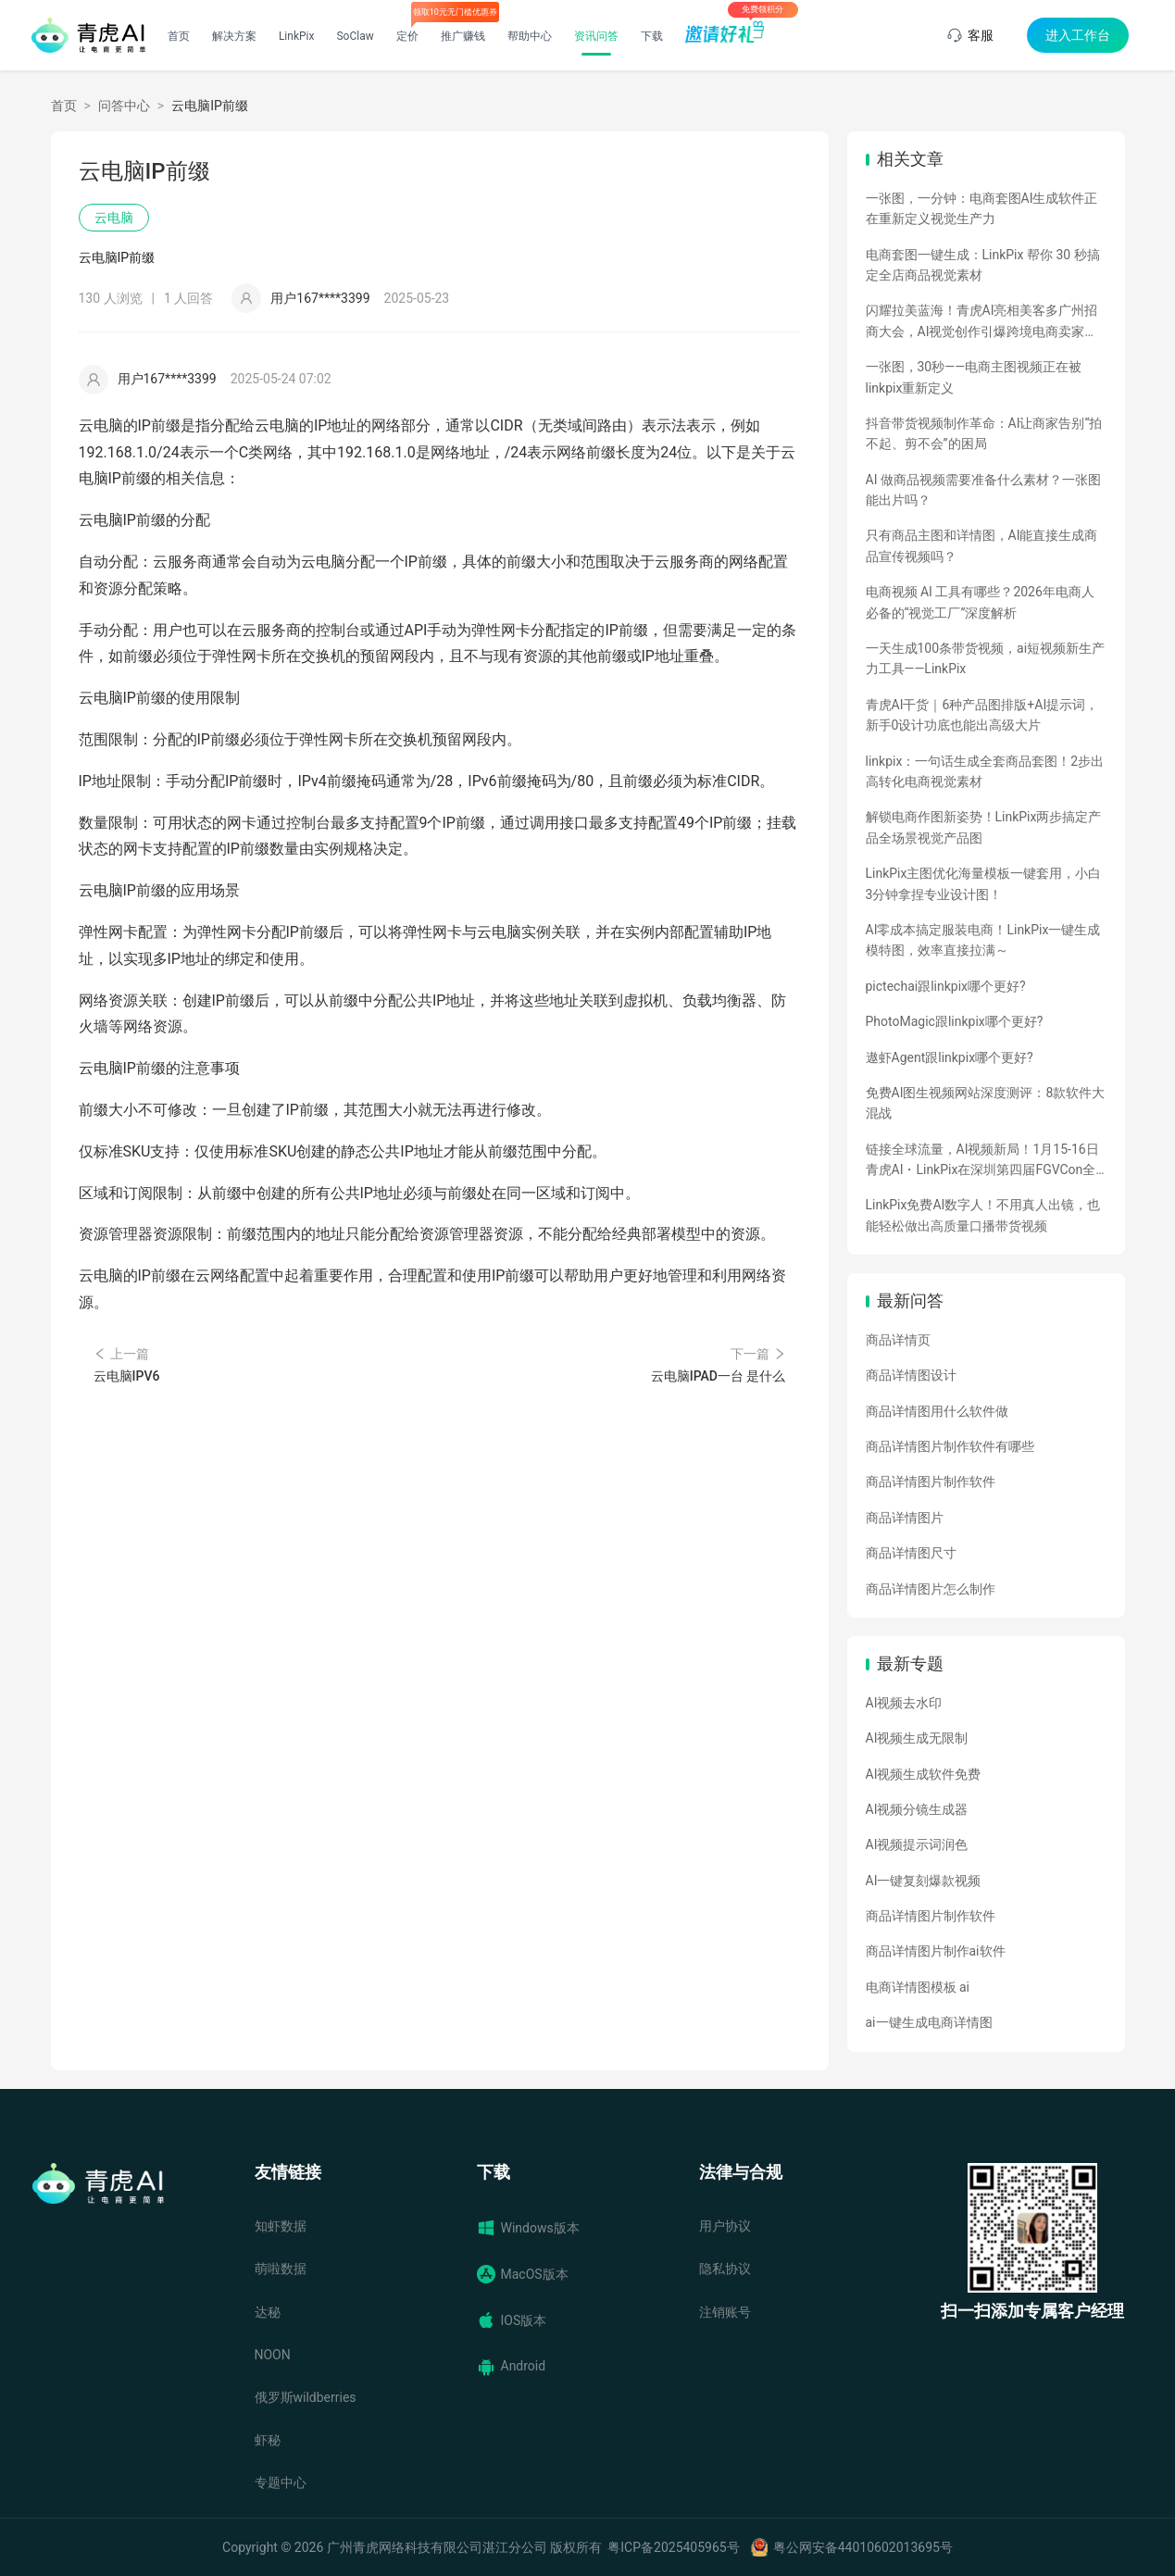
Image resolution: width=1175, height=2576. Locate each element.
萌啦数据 (280, 2268)
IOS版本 (512, 2320)
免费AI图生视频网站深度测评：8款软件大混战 (986, 1102)
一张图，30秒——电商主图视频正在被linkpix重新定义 (974, 376)
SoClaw (354, 36)
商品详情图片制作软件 (930, 1481)
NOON (273, 2354)
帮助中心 (529, 36)
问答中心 (124, 105)
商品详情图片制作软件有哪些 (950, 1446)
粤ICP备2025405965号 (673, 2547)
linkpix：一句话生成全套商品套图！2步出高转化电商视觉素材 (985, 771)
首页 (179, 36)
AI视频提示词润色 (917, 1844)
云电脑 (113, 217)
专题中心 (280, 2482)
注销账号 (725, 2312)
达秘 (268, 2312)
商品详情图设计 (911, 1375)
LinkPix (297, 36)
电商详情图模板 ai (918, 1987)
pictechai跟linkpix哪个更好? (946, 986)
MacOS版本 (523, 2274)
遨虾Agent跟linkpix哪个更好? (949, 1057)
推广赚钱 (463, 36)
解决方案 (234, 36)
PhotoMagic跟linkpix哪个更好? (955, 1021)
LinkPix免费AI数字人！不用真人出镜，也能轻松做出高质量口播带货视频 (983, 1214)
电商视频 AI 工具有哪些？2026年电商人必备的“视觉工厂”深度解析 (980, 601)
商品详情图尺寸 (911, 1552)
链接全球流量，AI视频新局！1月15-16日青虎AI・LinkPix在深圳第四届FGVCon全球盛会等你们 (982, 1161)
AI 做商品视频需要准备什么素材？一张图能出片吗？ (983, 489)
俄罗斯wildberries (305, 2397)
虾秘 (268, 2439)
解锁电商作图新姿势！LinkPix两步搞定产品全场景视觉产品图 (984, 826)
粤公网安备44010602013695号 (863, 2547)
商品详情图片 (905, 1517)
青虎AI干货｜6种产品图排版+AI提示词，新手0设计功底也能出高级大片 (982, 714)
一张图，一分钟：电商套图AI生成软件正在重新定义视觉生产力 (982, 208)
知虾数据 (280, 2226)
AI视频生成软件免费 (923, 1774)
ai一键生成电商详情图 (929, 2022)
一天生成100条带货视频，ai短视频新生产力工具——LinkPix (986, 658)
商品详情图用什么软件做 (937, 1411)
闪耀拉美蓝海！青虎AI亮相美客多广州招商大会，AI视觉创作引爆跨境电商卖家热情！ (982, 322)
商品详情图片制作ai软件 (936, 1951)
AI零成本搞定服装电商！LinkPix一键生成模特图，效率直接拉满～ (983, 939)
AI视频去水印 (904, 1702)
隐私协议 (725, 2268)
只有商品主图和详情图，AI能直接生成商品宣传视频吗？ (982, 545)
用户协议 (725, 2226)
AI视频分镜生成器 (917, 1809)
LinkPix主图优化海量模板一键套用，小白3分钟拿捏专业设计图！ (984, 883)
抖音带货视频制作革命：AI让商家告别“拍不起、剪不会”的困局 (984, 433)
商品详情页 (898, 1339)
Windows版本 (528, 2228)
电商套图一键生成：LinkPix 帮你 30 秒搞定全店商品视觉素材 (983, 264)
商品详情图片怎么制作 (930, 1589)
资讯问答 (596, 36)
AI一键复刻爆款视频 (923, 1880)
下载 (652, 36)
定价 (407, 36)
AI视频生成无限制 (917, 1738)
